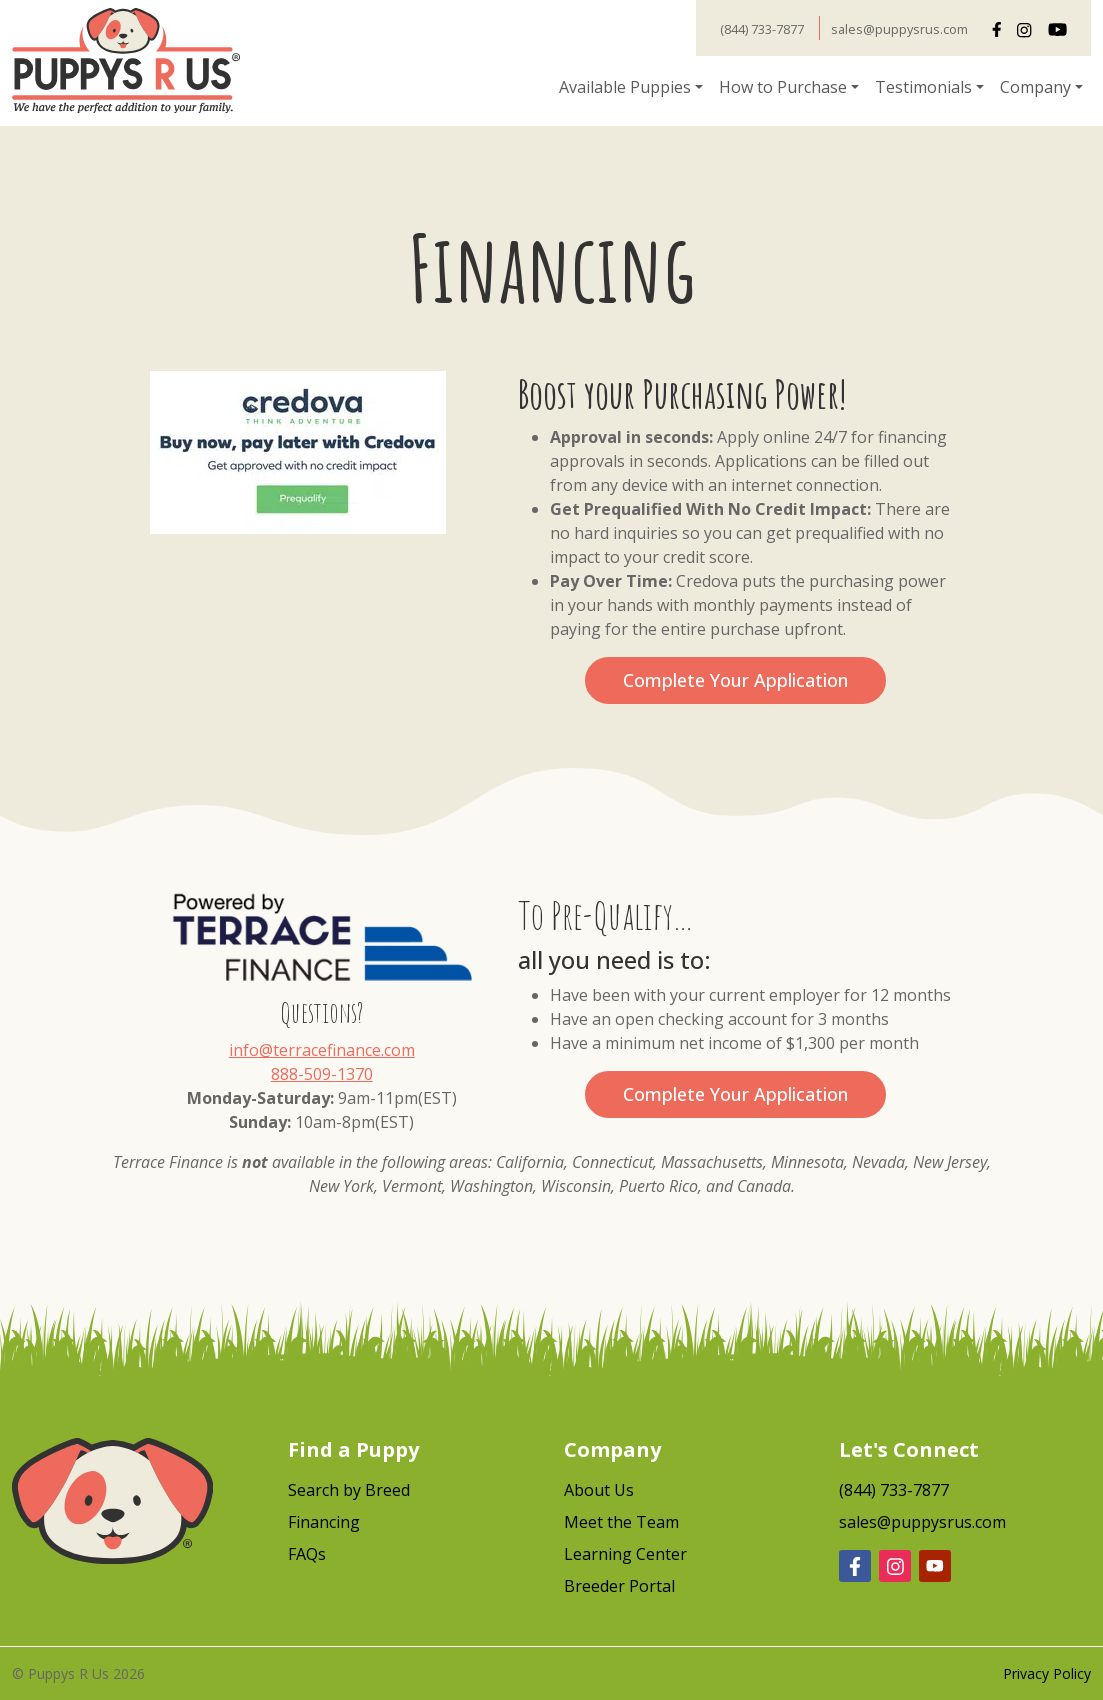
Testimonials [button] (923, 87)
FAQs (307, 1554)
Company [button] (1035, 87)
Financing (324, 1522)
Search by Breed (349, 1490)
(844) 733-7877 (762, 29)
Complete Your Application (735, 680)
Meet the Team (621, 1522)
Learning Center (625, 1554)
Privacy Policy (1047, 1673)
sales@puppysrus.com (899, 29)
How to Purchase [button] (783, 87)
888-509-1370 (322, 1074)
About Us (599, 1490)
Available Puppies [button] (625, 87)
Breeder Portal (619, 1586)
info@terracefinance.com (322, 1050)
